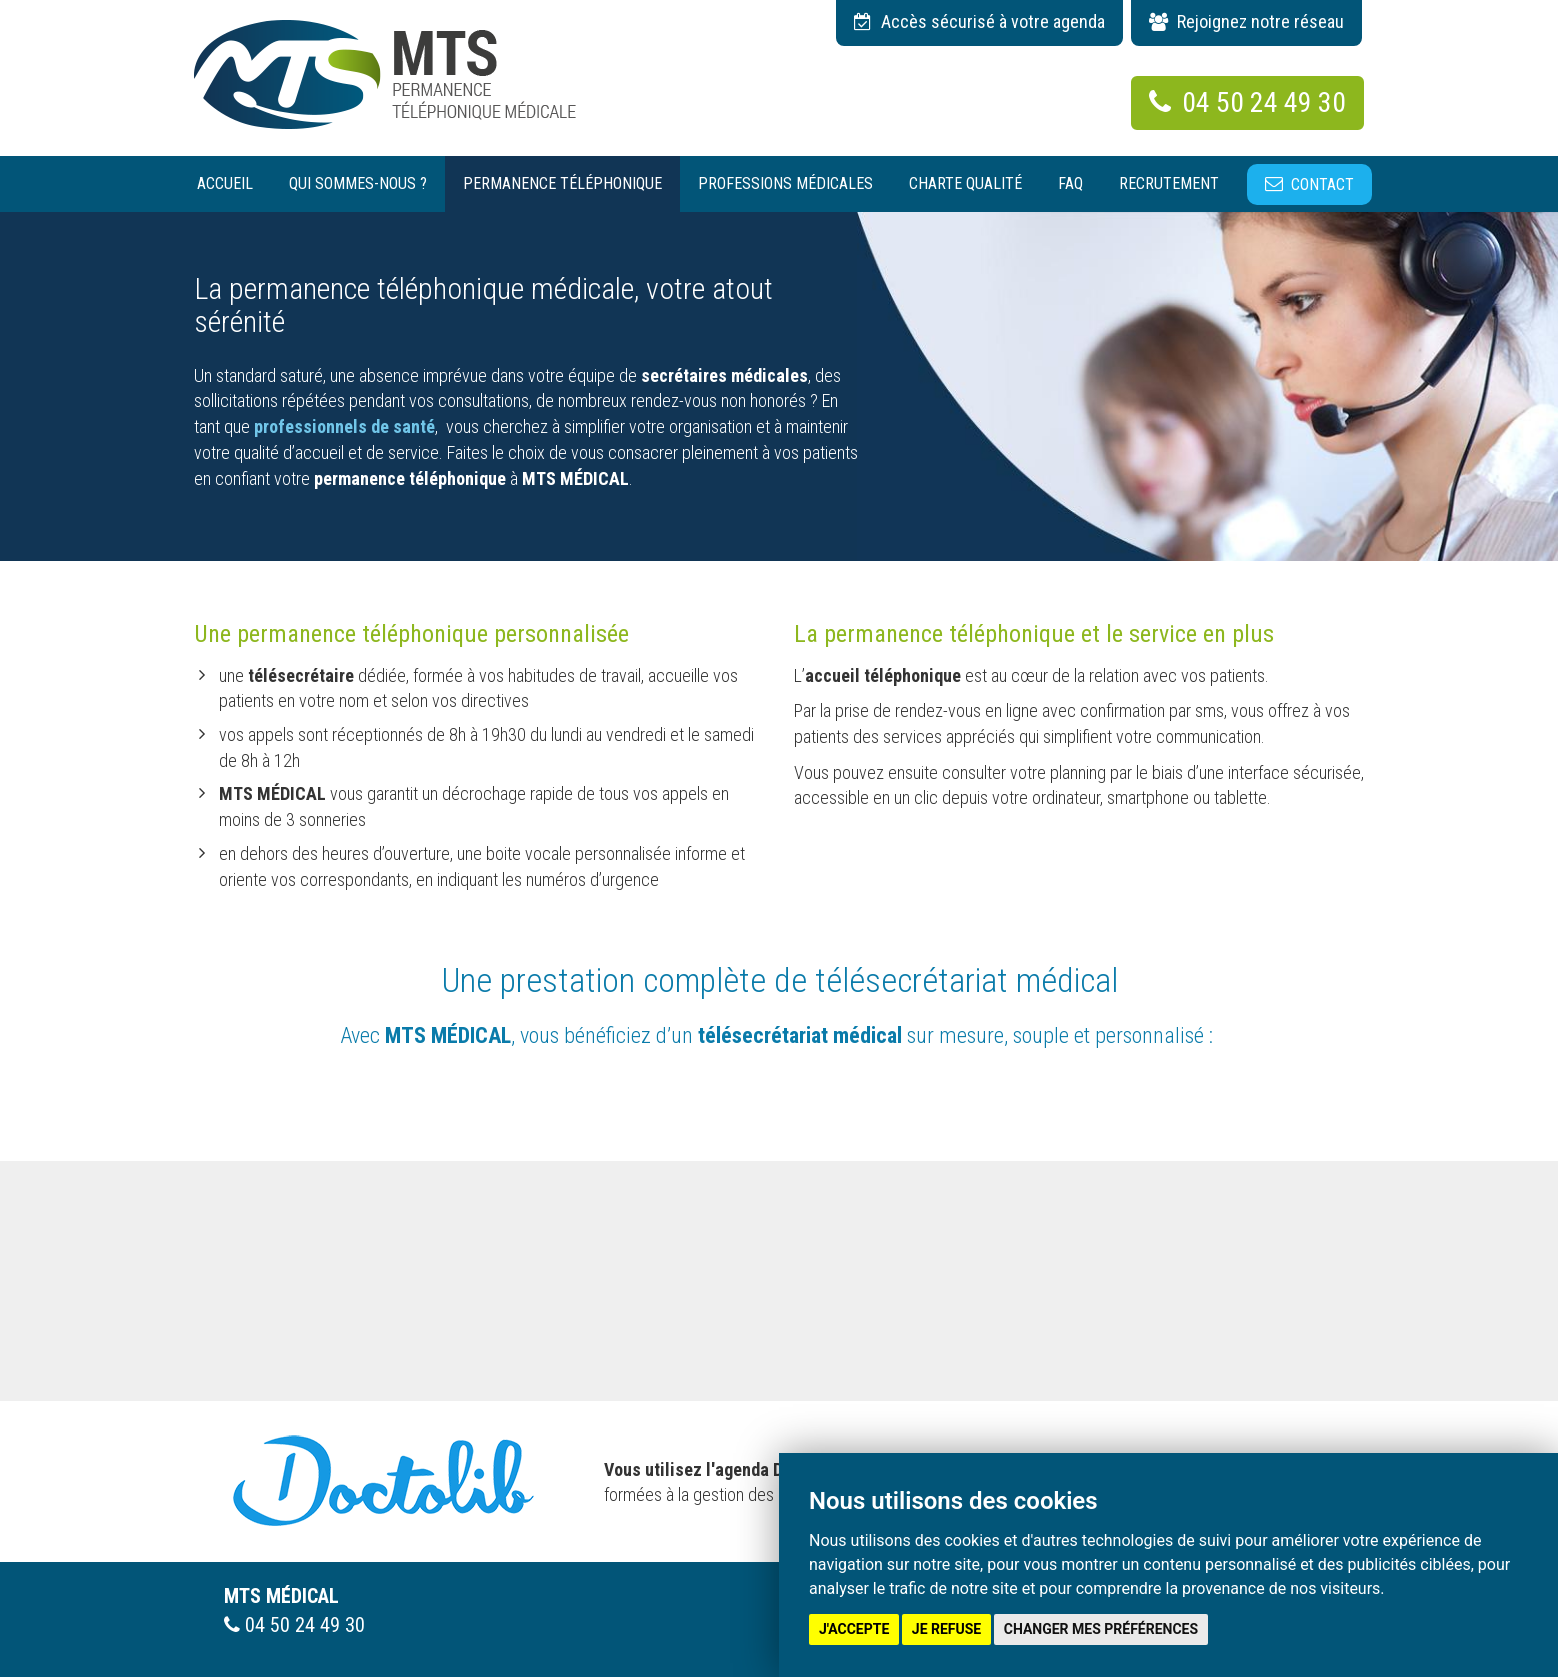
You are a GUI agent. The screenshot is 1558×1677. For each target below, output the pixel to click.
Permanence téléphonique (562, 183)
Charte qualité (965, 183)
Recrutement (1169, 183)
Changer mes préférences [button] (1101, 1629)
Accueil (225, 183)
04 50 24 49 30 (1247, 102)
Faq (1070, 183)
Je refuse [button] (946, 1629)
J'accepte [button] (854, 1629)
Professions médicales (785, 183)
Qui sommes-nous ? (358, 183)
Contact (1322, 184)
